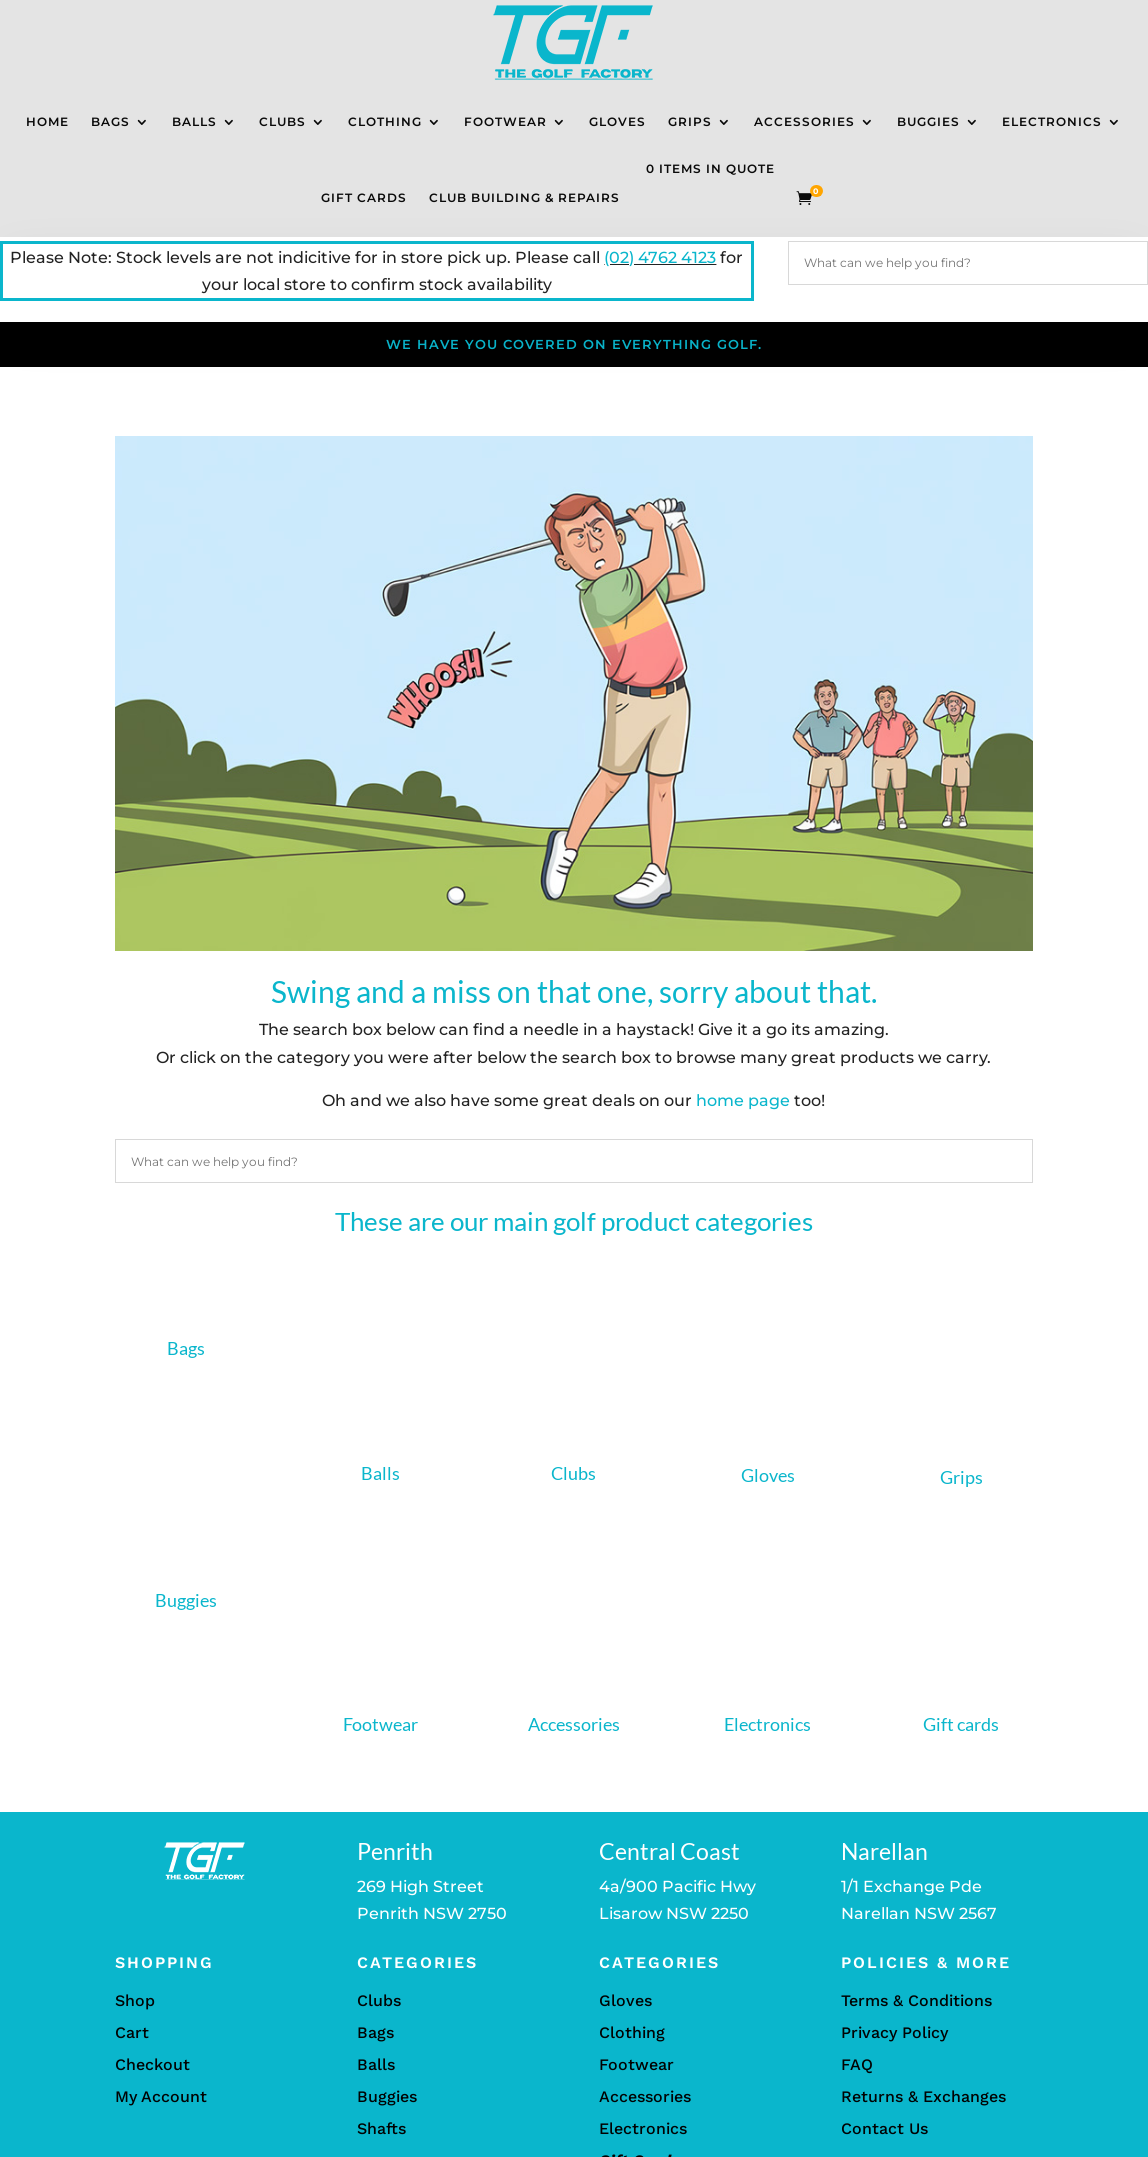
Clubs (282, 121)
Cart (132, 2032)
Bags (110, 121)
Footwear (505, 121)
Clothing (385, 121)
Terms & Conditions (916, 2000)
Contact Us (884, 2128)
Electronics (1052, 121)
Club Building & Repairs (524, 197)
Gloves (617, 121)
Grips (690, 121)
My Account (161, 2096)
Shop (135, 2000)
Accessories (804, 121)
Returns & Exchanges (923, 2096)
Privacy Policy (894, 2032)
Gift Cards (364, 197)
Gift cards (961, 1724)
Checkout (152, 2064)
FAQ (857, 2064)
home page (743, 1100)
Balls (194, 121)
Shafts (381, 2128)
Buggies (928, 121)
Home (47, 121)
